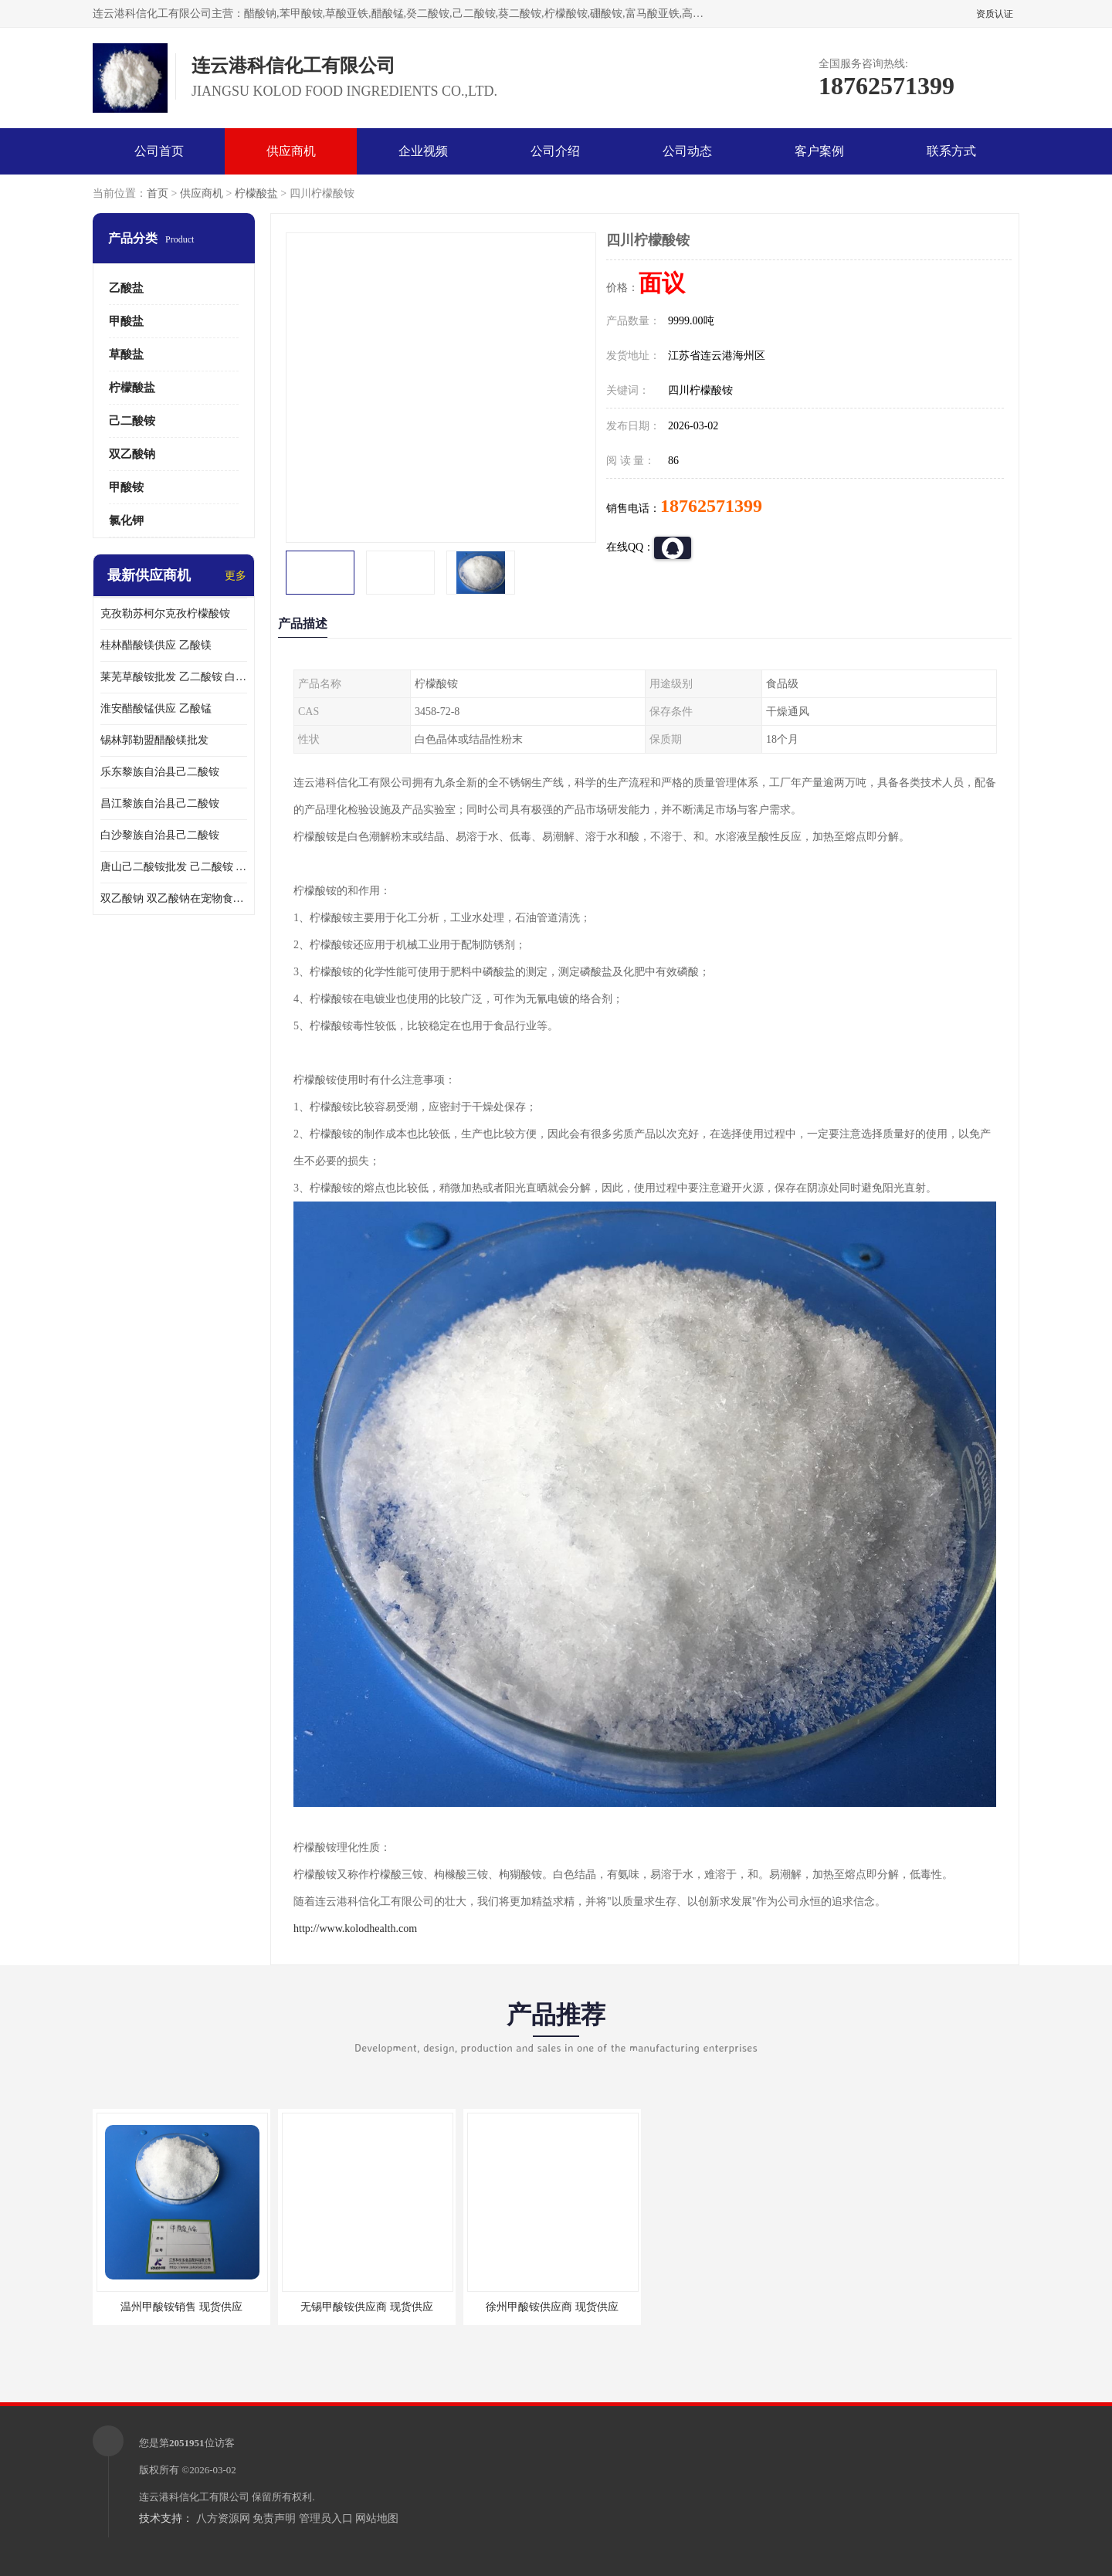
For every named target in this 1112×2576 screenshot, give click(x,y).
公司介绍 (555, 151)
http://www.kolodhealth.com (355, 1928)
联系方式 (951, 151)
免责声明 (274, 2518)
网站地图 (376, 2518)
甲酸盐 (126, 321)
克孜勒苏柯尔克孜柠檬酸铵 (165, 613)
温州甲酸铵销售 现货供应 (181, 2307)
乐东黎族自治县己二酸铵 (159, 772)
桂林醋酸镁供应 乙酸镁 (156, 645)
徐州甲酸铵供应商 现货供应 (552, 2307)
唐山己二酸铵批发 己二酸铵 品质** (173, 867)
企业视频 (423, 151)
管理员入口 (326, 2518)
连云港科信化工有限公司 (194, 2497)
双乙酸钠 (132, 454)
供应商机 (291, 151)
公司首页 (159, 151)
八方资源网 (223, 2518)
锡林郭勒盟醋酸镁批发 (154, 740)
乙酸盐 (126, 288)
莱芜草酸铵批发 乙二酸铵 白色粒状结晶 (173, 677)
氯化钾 (126, 520)
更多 (235, 575)
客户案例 (819, 151)
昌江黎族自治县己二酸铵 (159, 803)
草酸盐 (126, 354)
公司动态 (687, 151)
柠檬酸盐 (256, 193)
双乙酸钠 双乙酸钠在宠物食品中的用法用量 (173, 898)
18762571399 (711, 506)
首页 (157, 193)
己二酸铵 (132, 421)
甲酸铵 (126, 487)
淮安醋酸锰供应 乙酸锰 (156, 708)
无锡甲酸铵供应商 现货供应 (366, 2307)
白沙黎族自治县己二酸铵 (159, 835)
